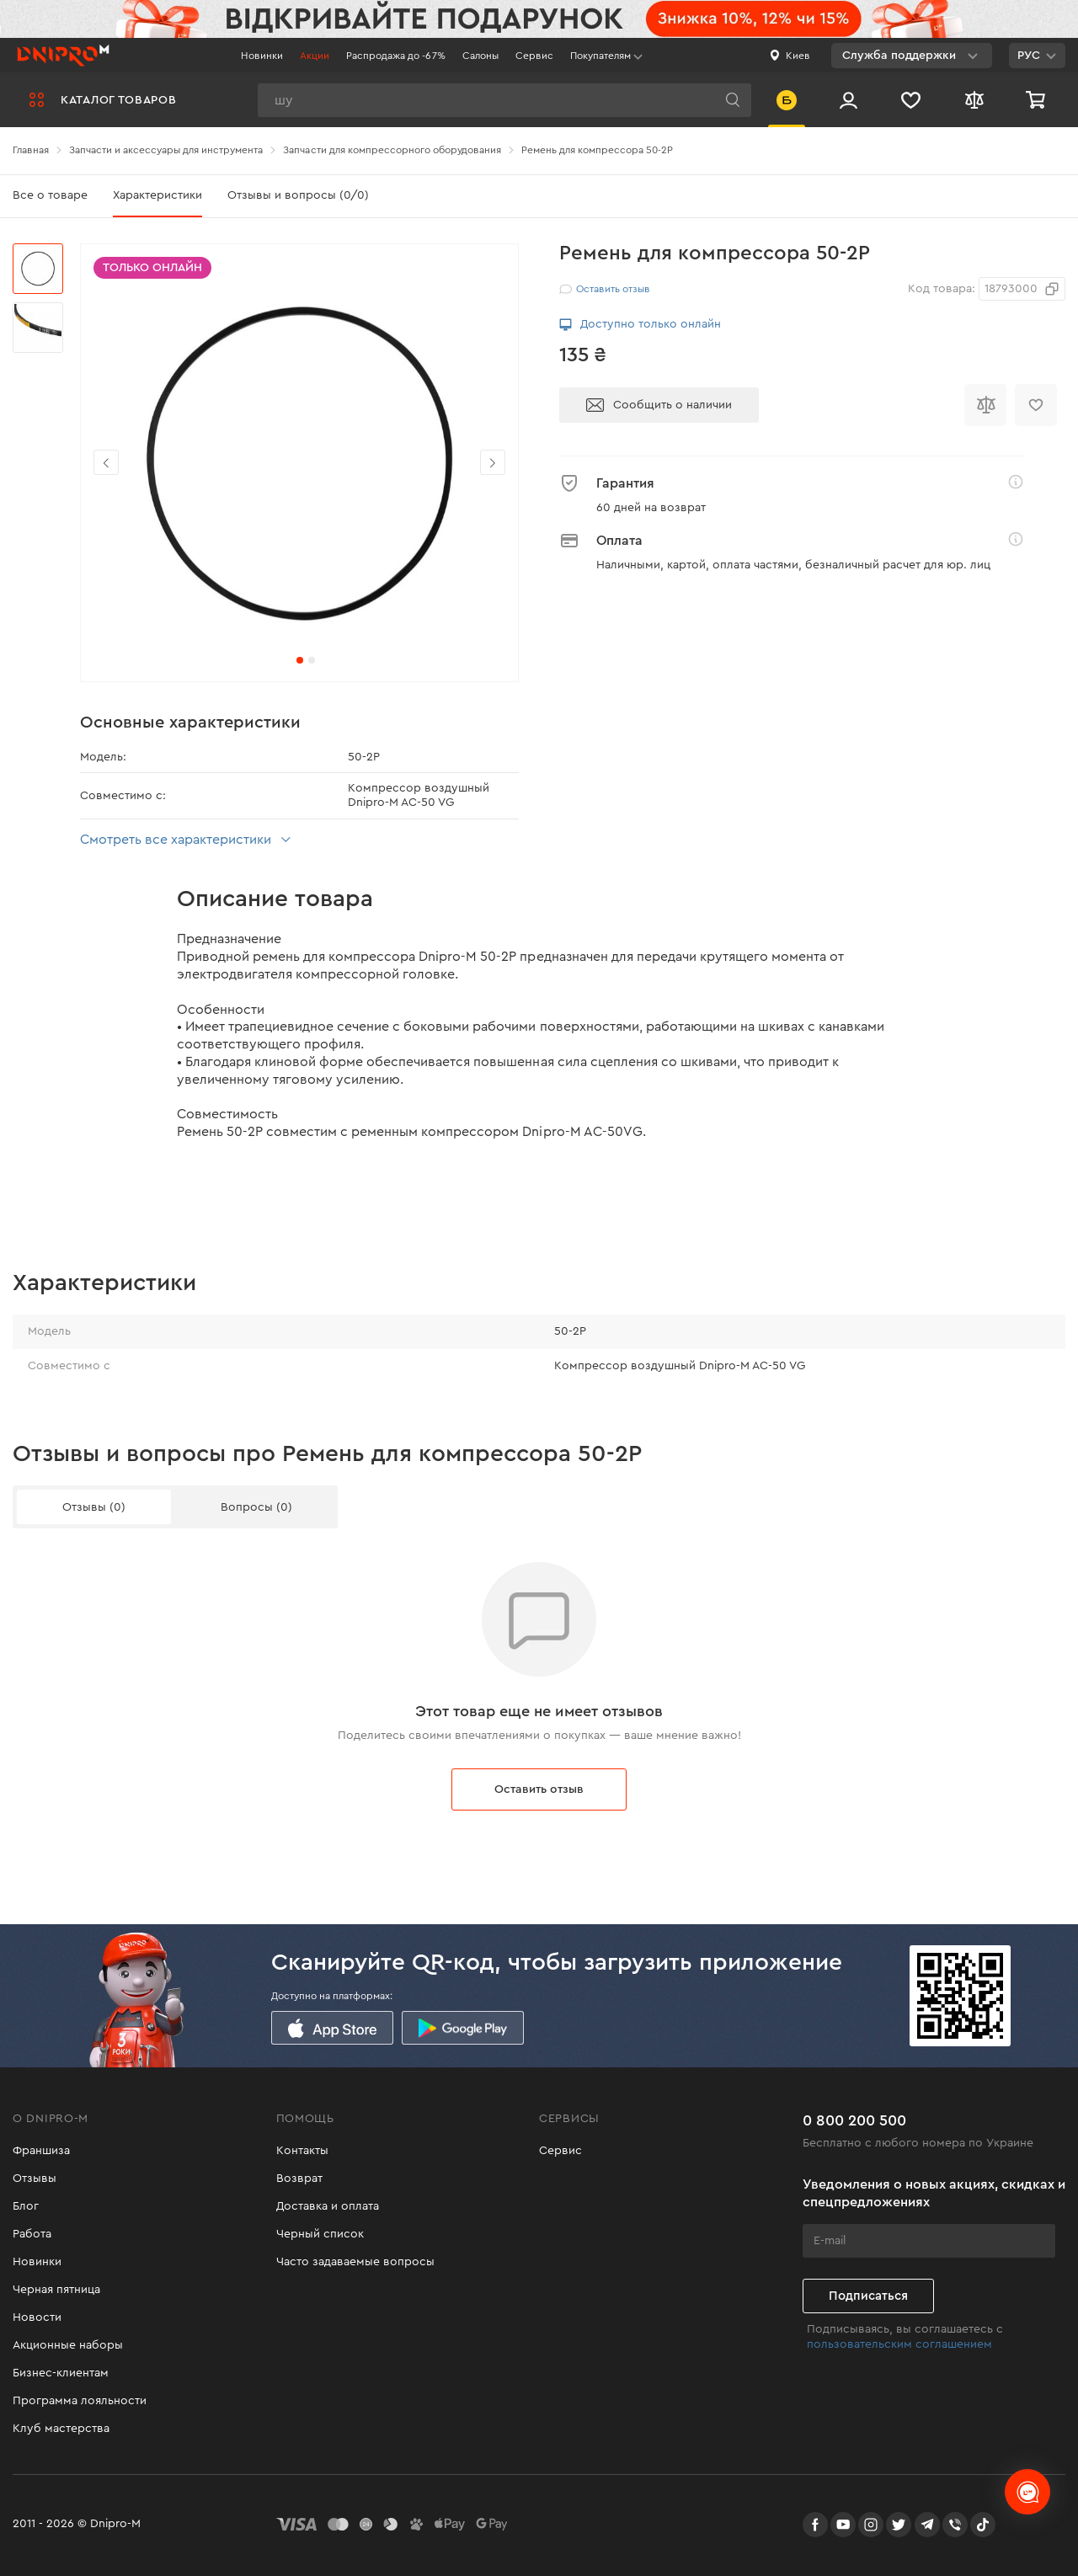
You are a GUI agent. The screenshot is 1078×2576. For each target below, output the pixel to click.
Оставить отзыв (539, 1789)
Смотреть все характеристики (188, 839)
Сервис (534, 56)
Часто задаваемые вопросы (355, 2262)
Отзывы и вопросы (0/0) (298, 195)
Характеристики (157, 195)
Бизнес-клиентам (61, 2373)
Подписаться (868, 2296)
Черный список (320, 2234)
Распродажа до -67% (395, 56)
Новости (37, 2317)
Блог (26, 2206)
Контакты (302, 2151)
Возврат (299, 2178)
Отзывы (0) (93, 1507)
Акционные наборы (68, 2345)
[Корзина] (1037, 99)
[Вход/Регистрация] (848, 99)
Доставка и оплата (327, 2206)
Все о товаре (50, 195)
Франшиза (41, 2151)
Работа (32, 2234)
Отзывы (34, 2178)
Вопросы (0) (256, 1507)
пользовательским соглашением (899, 2344)
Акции (314, 56)
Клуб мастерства (61, 2429)
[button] (492, 462)
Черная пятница (56, 2290)
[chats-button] (1027, 2492)
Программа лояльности (80, 2401)
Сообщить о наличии (659, 405)
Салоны (480, 56)
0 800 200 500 (854, 2120)
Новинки (262, 56)
